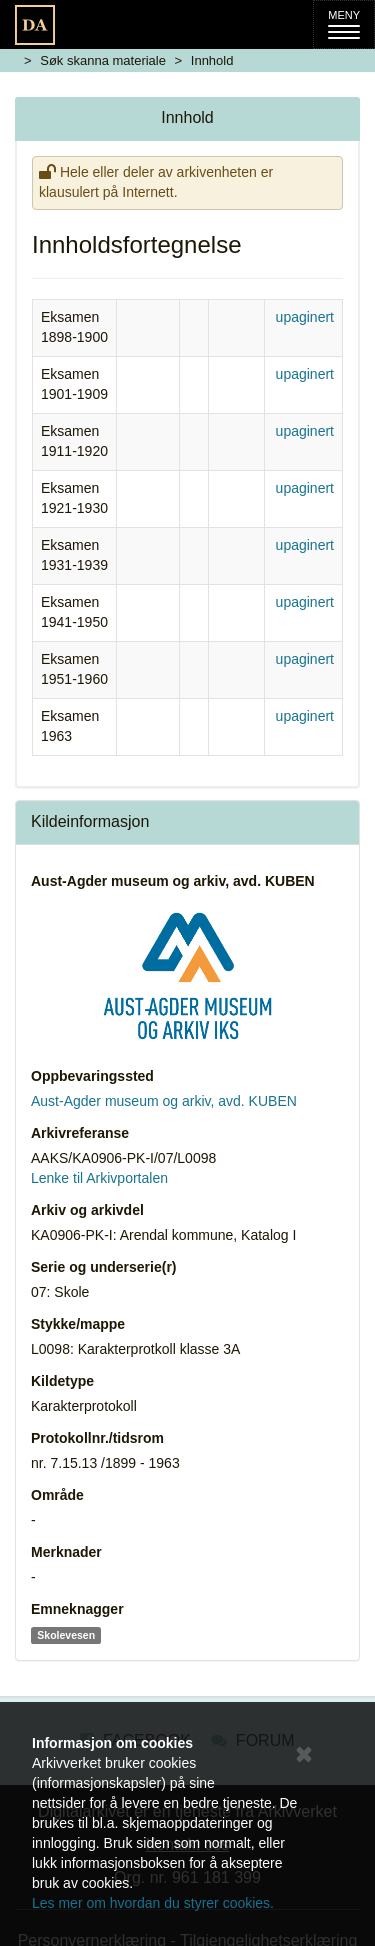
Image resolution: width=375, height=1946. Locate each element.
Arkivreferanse (80, 1133)
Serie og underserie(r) (104, 1267)
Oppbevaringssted (92, 1076)
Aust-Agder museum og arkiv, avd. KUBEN (173, 881)
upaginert (305, 317)
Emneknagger (77, 1609)
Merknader (66, 1552)
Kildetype (62, 1381)
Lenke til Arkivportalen (99, 1178)
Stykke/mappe (78, 1324)
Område (57, 1495)
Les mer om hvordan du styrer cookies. (153, 1903)
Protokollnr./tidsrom (97, 1438)
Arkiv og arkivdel (87, 1210)
